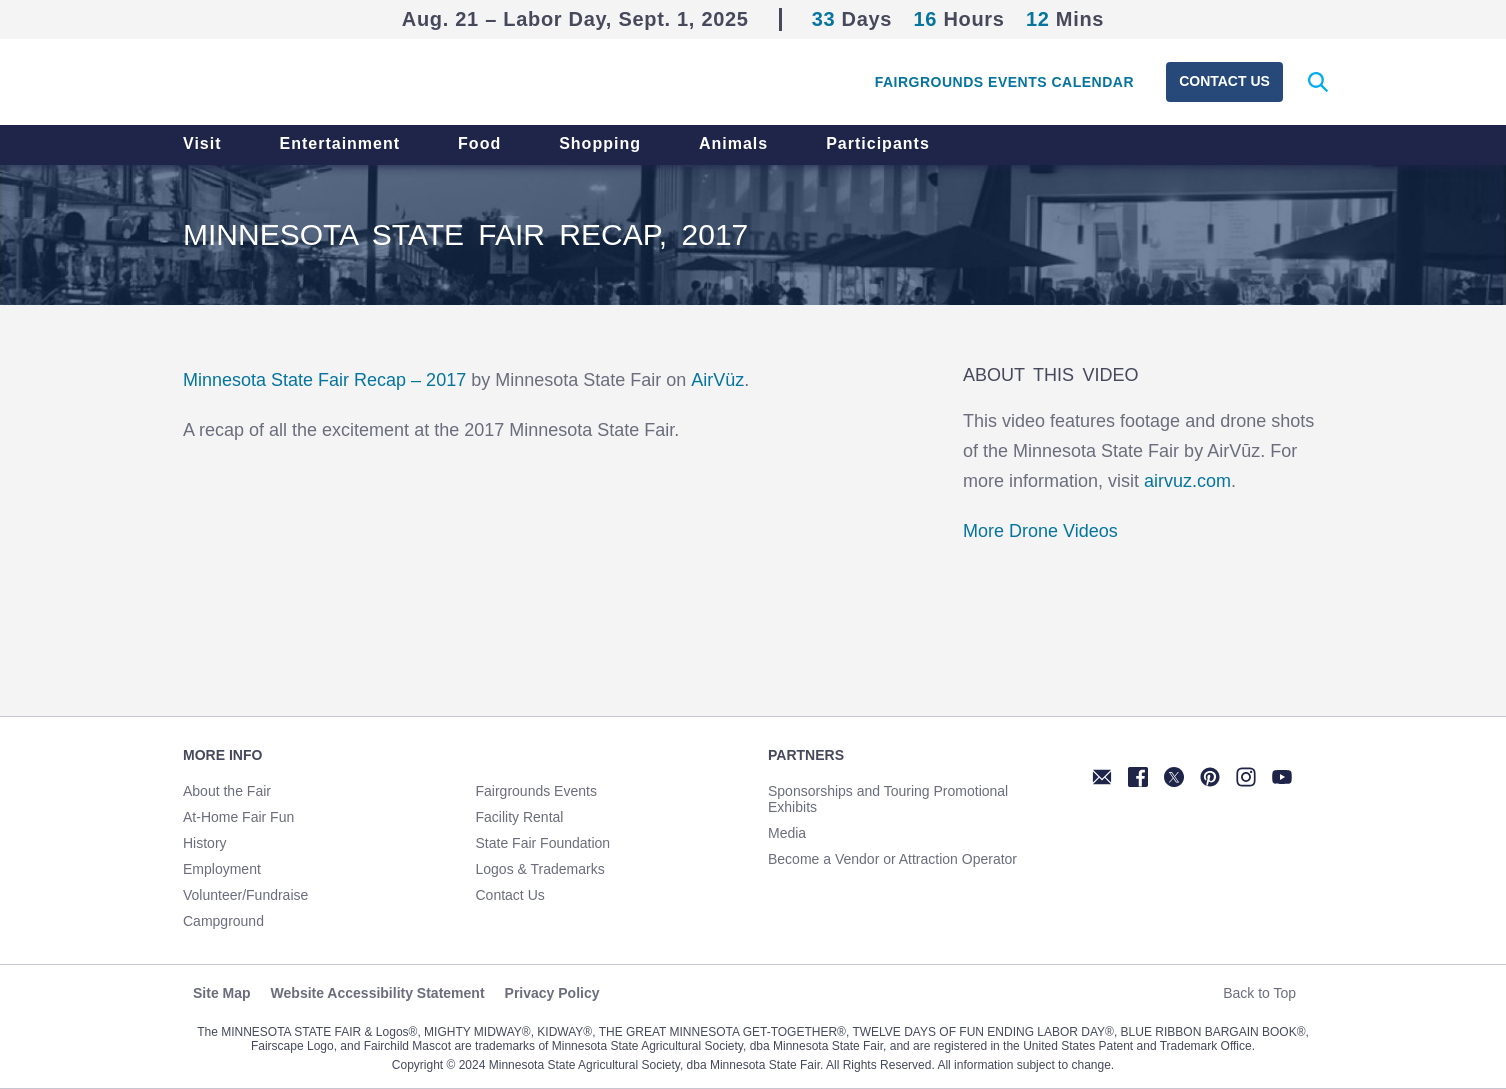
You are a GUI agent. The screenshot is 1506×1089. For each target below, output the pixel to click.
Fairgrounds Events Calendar (1004, 82)
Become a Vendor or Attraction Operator (892, 859)
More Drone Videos (1040, 531)
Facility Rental (520, 817)
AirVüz (717, 380)
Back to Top (1268, 993)
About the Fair (227, 791)
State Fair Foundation (543, 843)
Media (787, 833)
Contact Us (1224, 81)
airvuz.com (1187, 481)
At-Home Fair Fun (238, 817)
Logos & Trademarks (540, 869)
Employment (222, 869)
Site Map (222, 993)
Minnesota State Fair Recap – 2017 (324, 380)
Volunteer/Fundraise (245, 895)
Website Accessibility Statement (378, 993)
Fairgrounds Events (536, 791)
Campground (223, 921)
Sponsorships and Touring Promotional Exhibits (888, 799)
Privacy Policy (552, 993)
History (205, 843)
